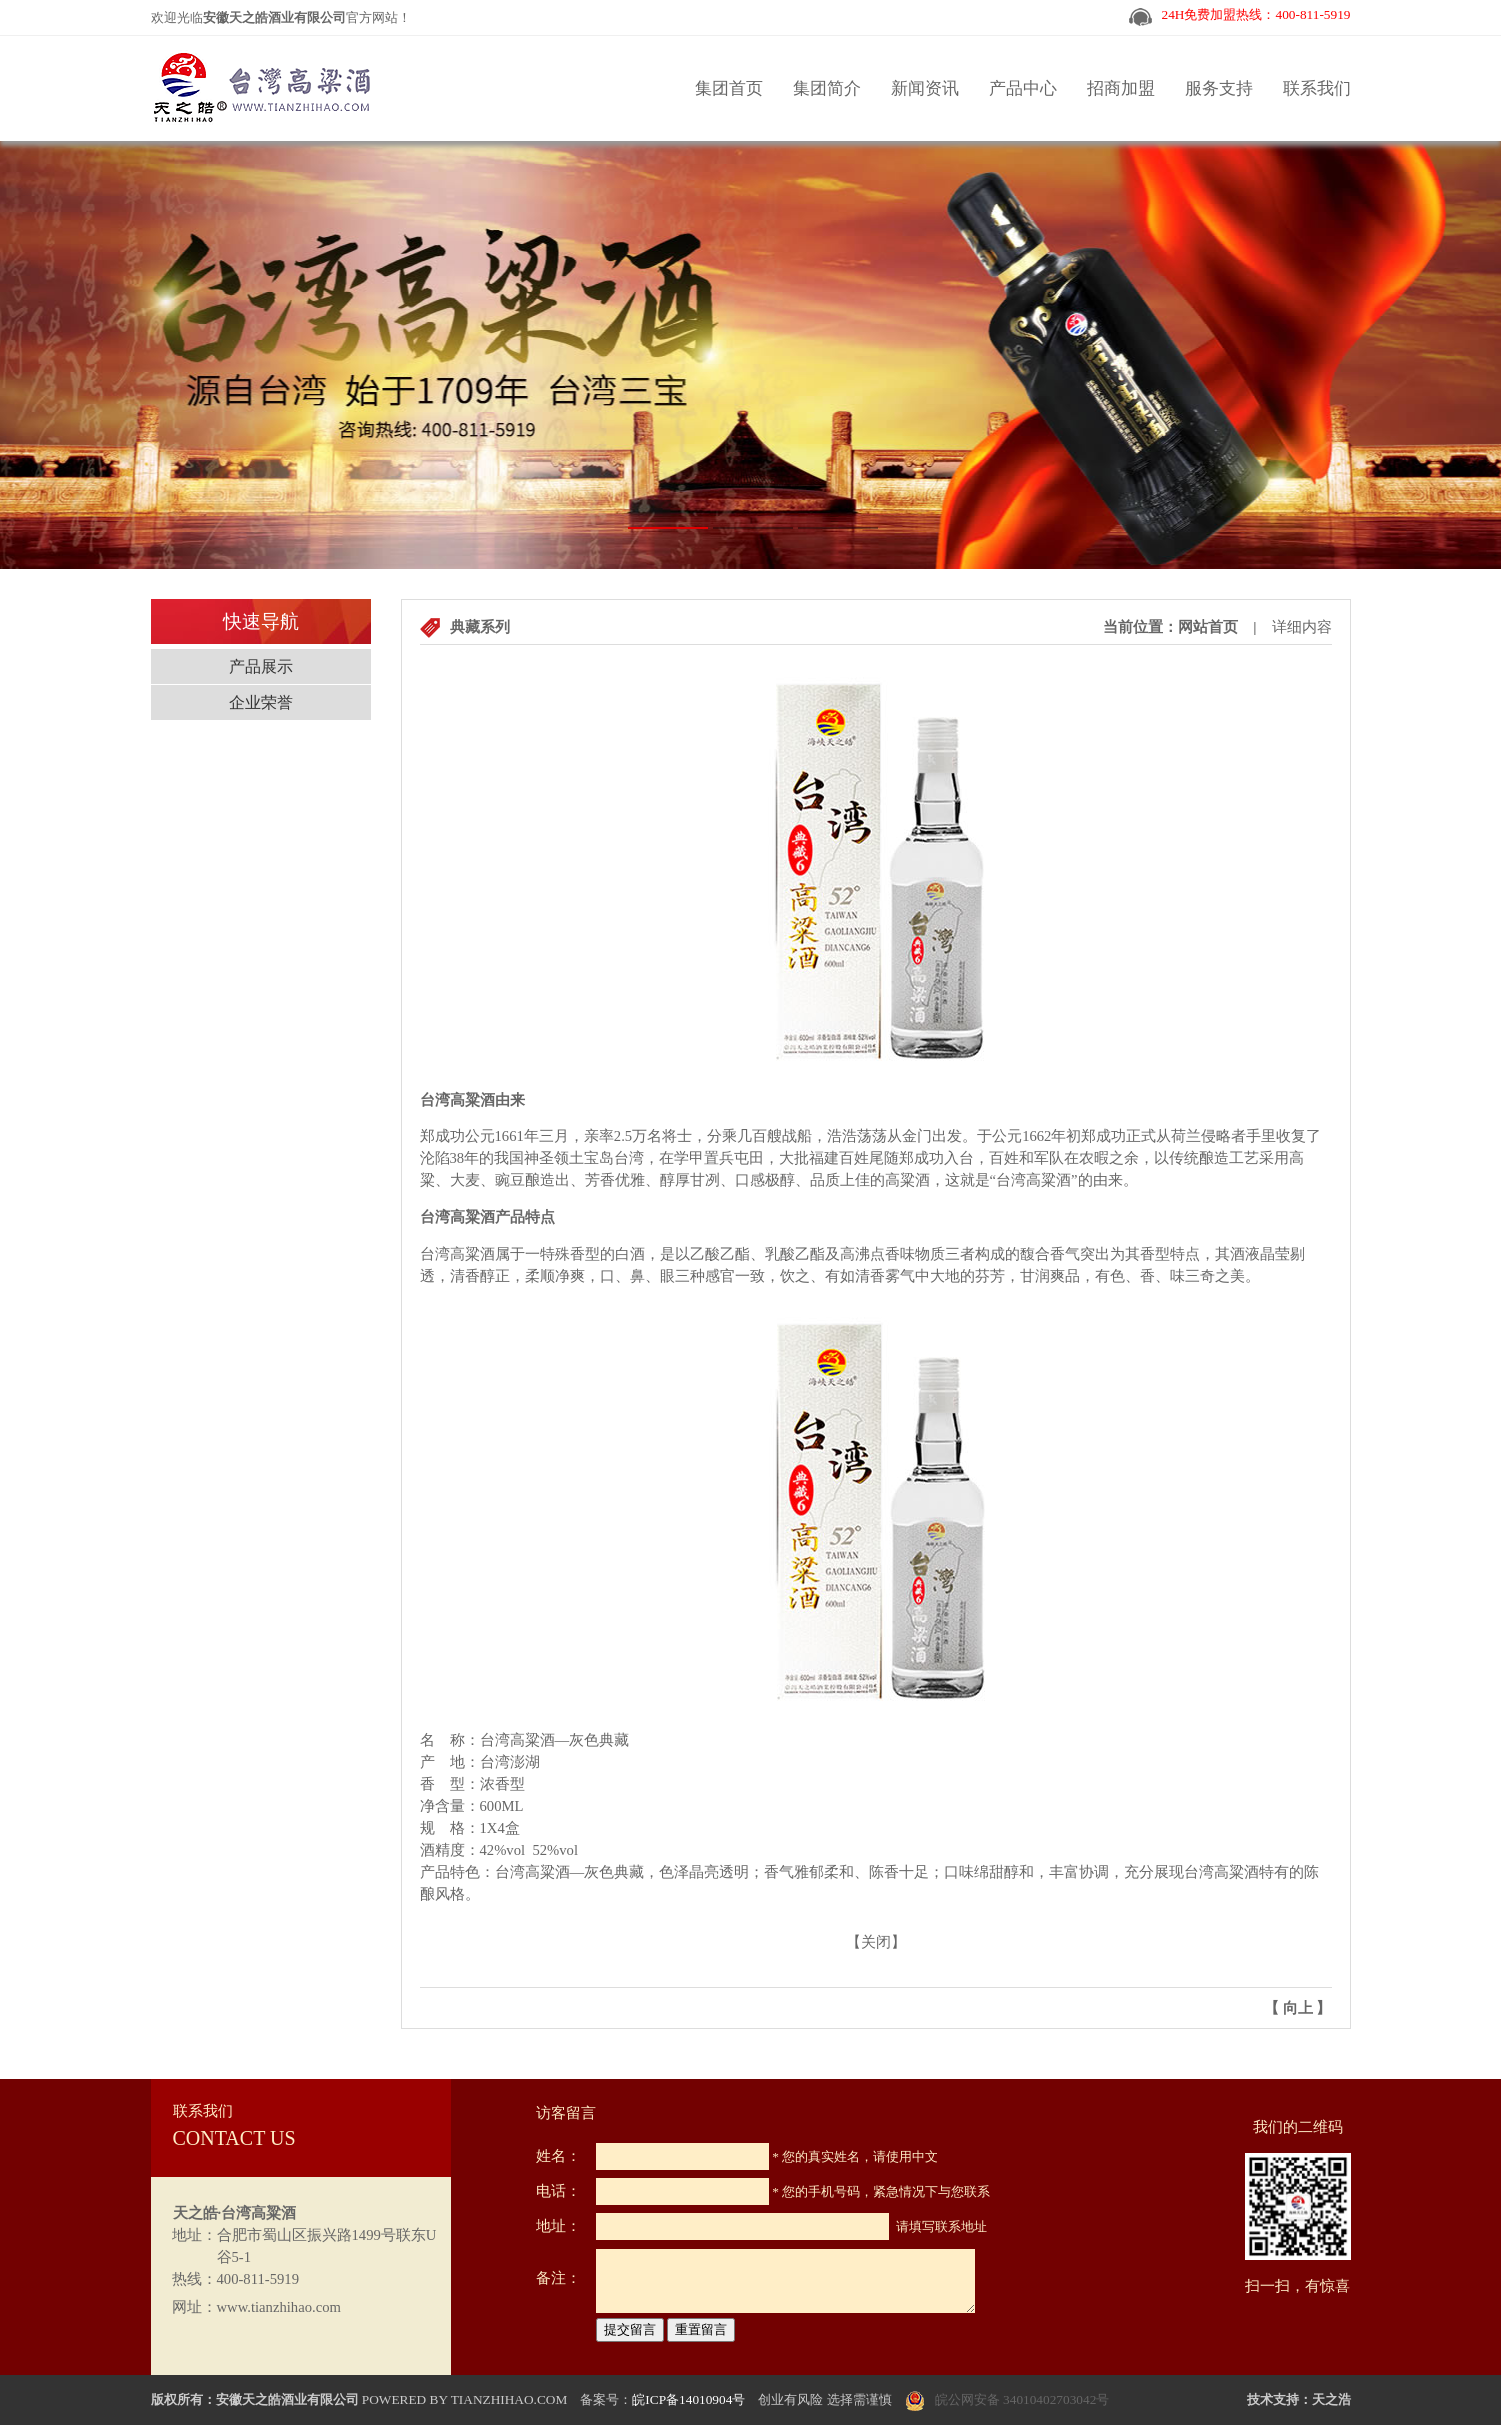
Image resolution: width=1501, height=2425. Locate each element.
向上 (1298, 2008)
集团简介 (827, 88)
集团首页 (729, 88)
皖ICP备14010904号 (688, 2399)
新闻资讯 (925, 88)
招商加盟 (1121, 88)
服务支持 (1219, 88)
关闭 (876, 1942)
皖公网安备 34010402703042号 (1022, 2399)
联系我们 (1317, 88)
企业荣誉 (261, 702)
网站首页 (1208, 627)
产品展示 (261, 666)
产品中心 (1023, 88)
